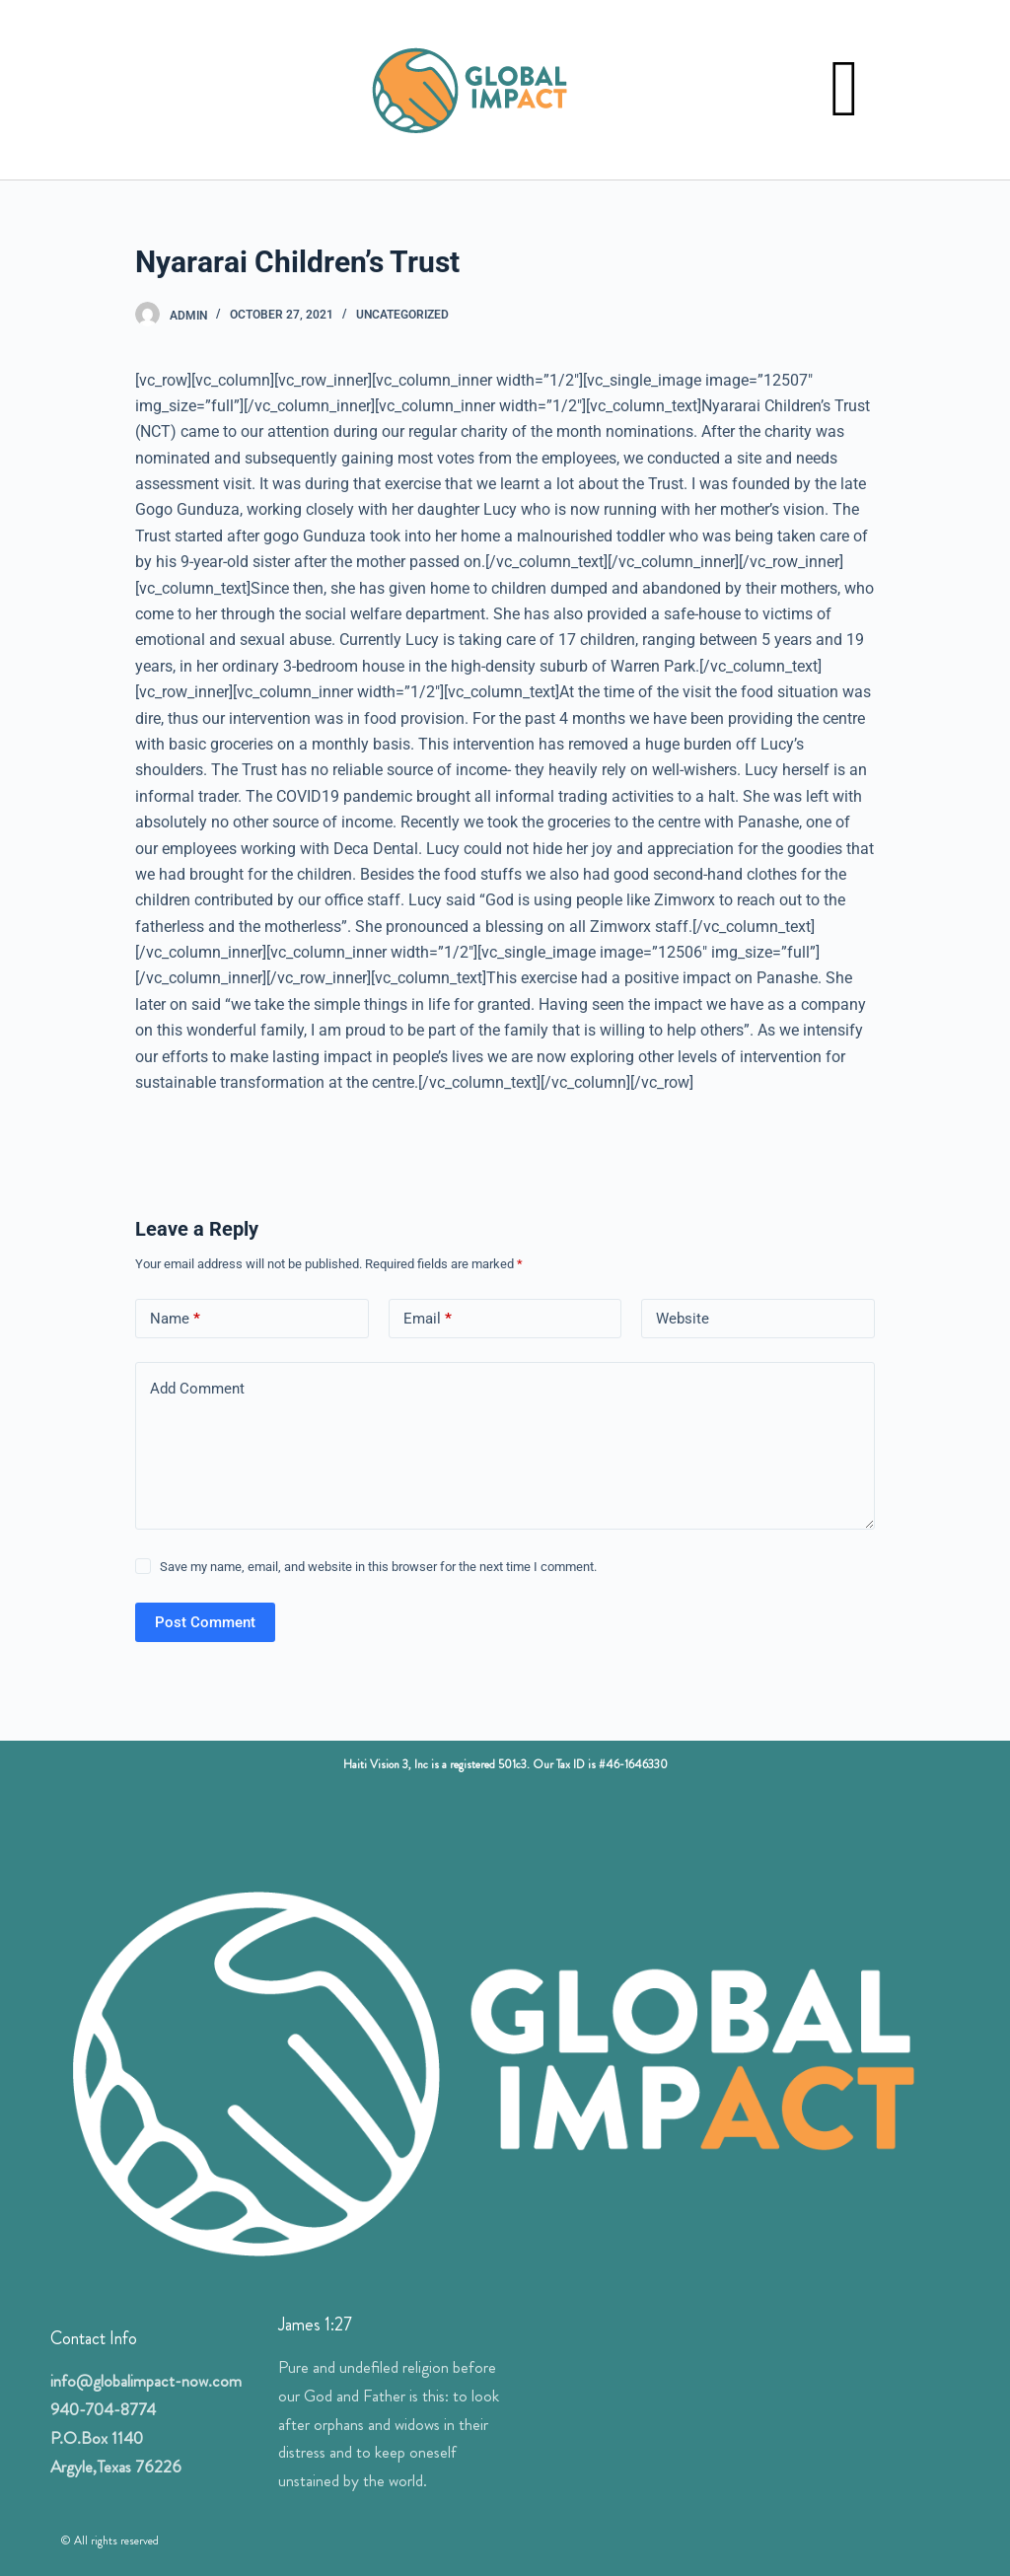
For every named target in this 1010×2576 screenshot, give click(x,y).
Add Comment (197, 1388)
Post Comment (205, 1622)
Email (427, 1319)
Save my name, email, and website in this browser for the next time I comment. (378, 1566)
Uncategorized (402, 315)
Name (175, 1319)
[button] (844, 90)
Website (682, 1318)
